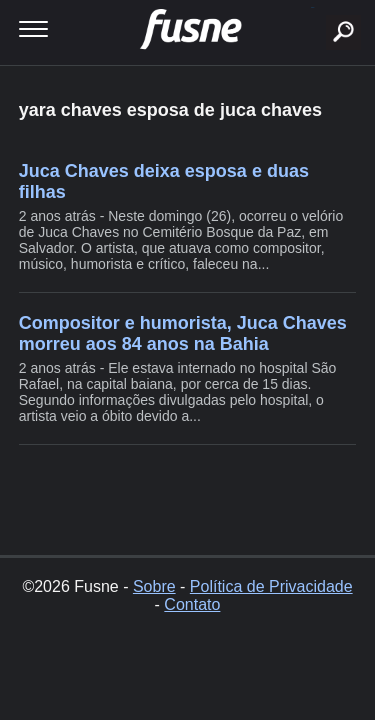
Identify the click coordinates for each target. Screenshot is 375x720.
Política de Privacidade (271, 586)
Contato (192, 604)
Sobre (154, 586)
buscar (312, 7)
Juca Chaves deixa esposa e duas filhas (164, 181)
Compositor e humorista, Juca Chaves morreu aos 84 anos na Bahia (183, 333)
